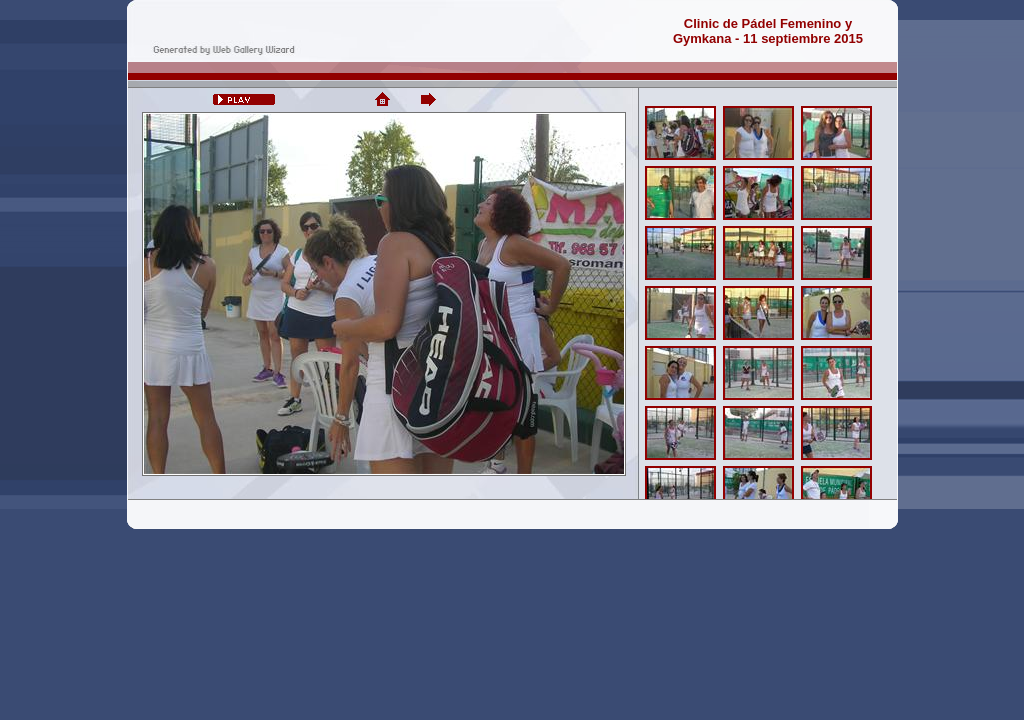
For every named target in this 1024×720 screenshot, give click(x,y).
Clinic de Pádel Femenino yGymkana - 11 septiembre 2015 (768, 31)
